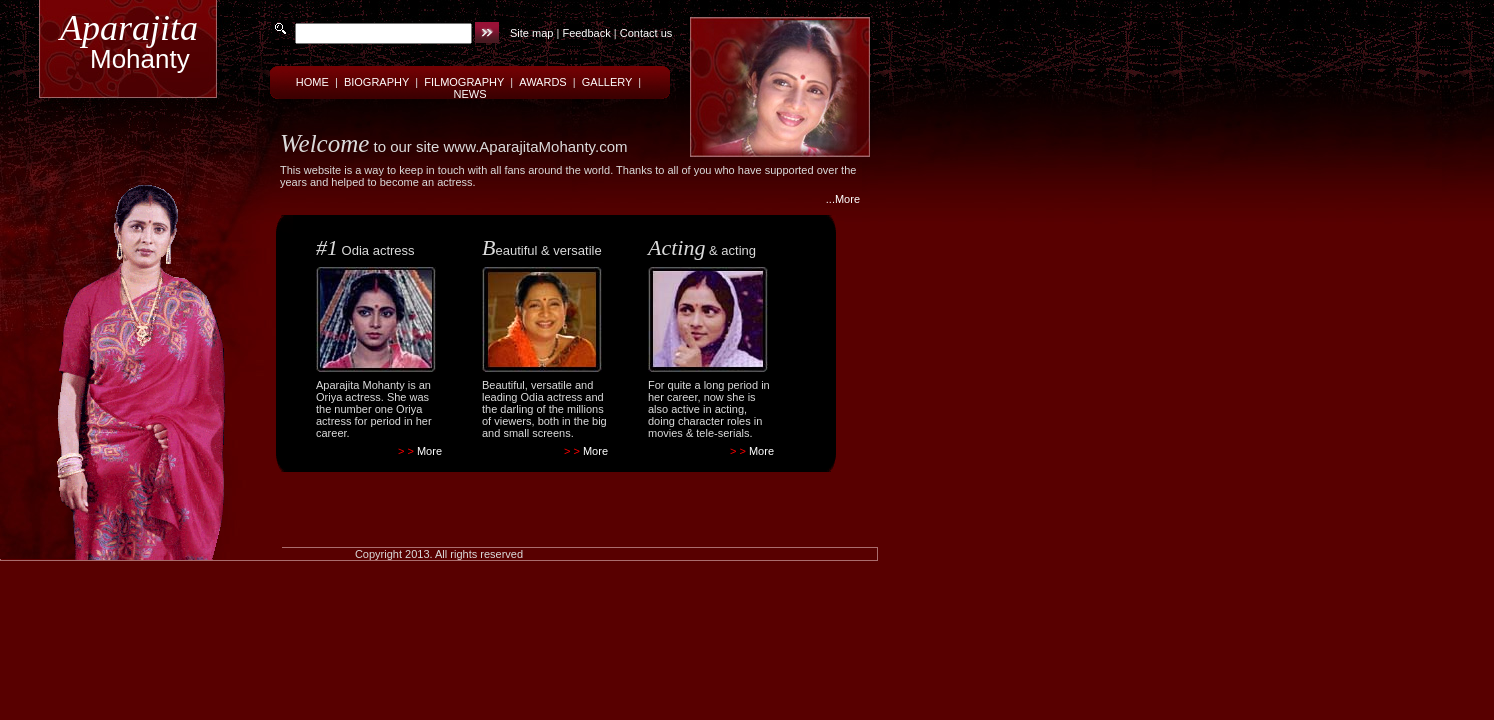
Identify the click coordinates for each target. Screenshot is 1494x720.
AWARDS (542, 82)
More (429, 451)
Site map (531, 33)
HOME (312, 82)
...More (843, 199)
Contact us (646, 33)
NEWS (470, 94)
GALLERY (607, 82)
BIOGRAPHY (376, 82)
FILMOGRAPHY (464, 82)
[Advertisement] (550, 492)
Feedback (586, 33)
